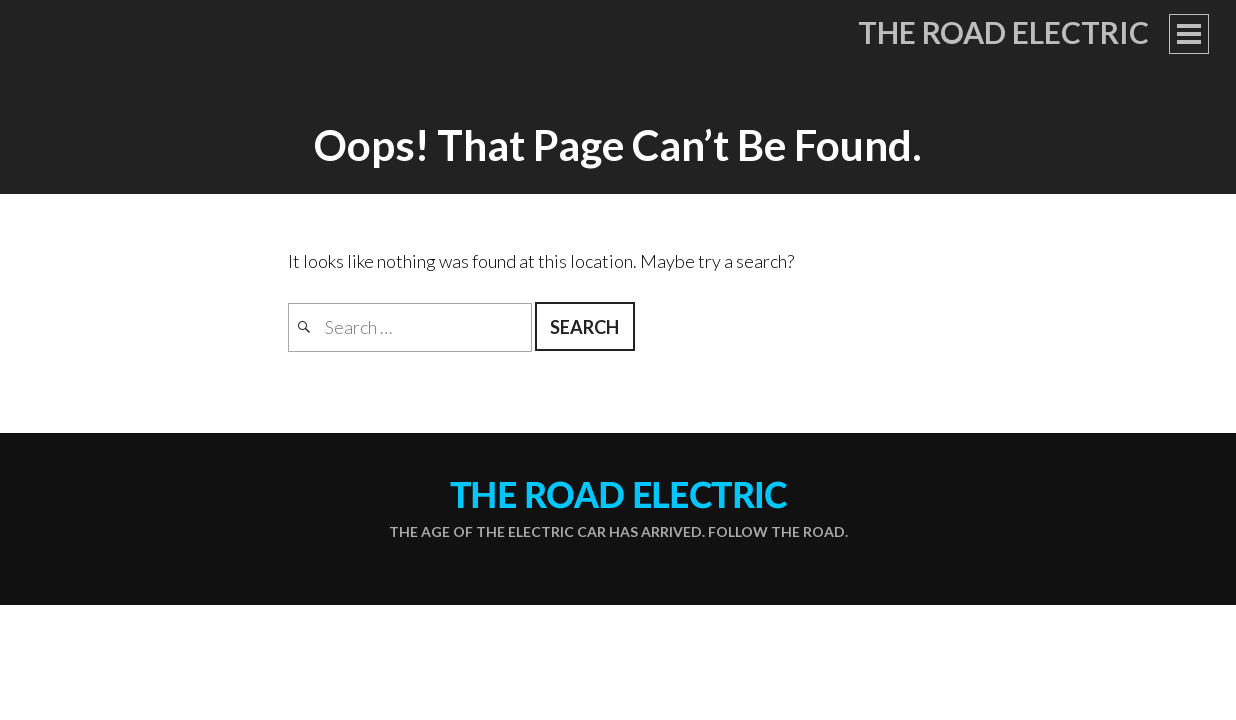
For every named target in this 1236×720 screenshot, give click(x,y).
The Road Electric (1003, 32)
